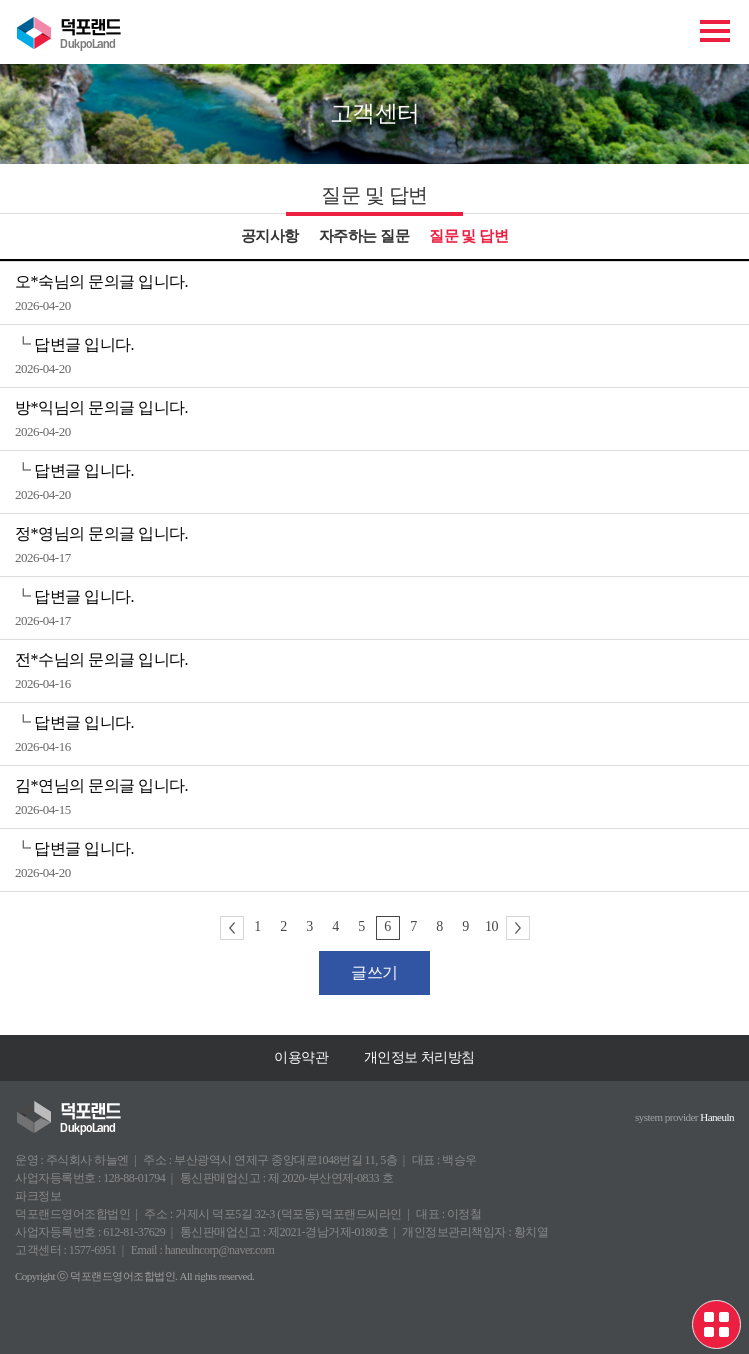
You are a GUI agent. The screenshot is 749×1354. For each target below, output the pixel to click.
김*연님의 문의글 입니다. (101, 785)
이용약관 (301, 1057)
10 (491, 926)
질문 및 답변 (468, 236)
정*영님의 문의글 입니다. (101, 533)
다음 (518, 928)
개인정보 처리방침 (419, 1057)
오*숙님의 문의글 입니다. (101, 281)
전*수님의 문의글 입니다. (101, 659)
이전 (232, 928)
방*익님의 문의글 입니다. (101, 407)
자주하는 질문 (364, 236)
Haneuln (717, 1117)
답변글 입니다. (84, 344)
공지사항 (270, 236)
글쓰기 (374, 972)
